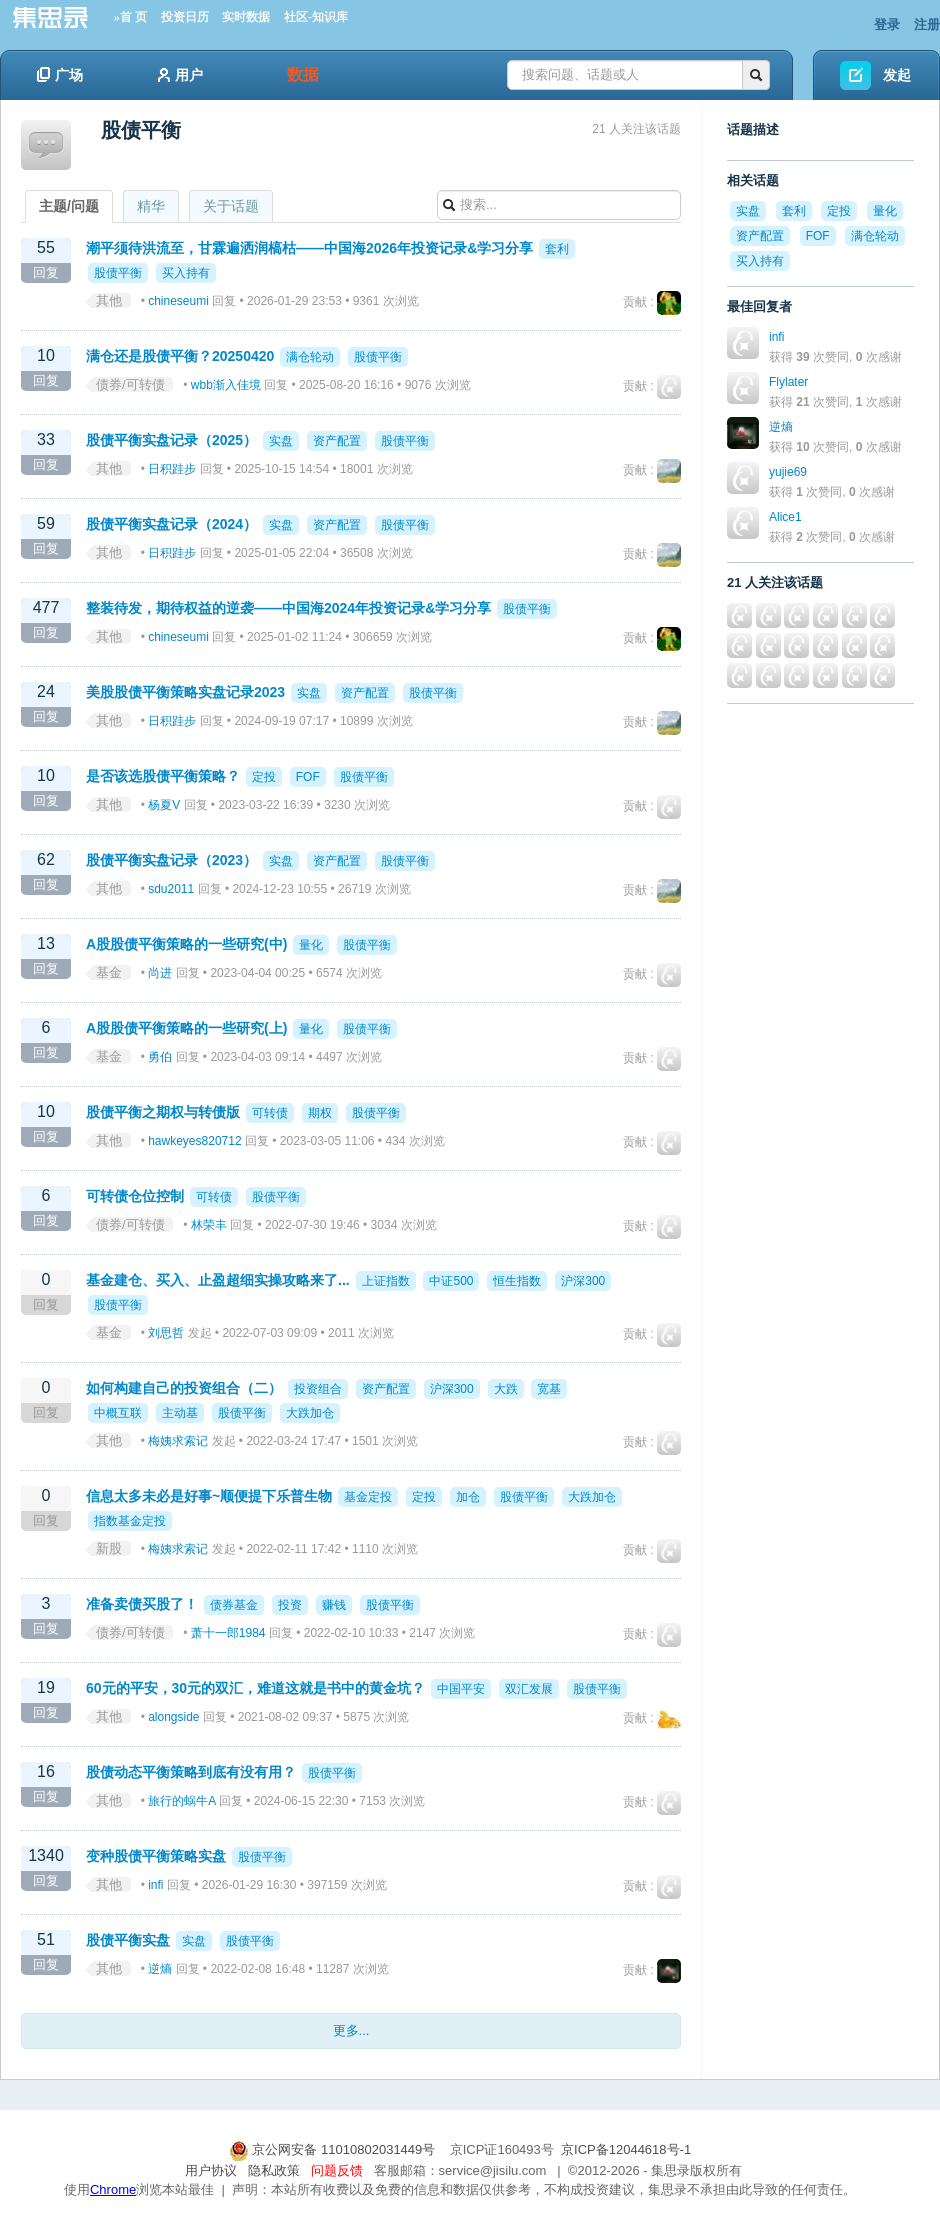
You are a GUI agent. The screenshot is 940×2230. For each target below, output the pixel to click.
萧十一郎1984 (228, 1633)
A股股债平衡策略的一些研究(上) (186, 1028)
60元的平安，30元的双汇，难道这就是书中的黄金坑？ (255, 1688)
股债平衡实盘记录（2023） (171, 860)
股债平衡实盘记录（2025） (171, 440)
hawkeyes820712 (194, 1141)
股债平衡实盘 (128, 1940)
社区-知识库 (316, 17)
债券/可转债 (130, 384)
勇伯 (160, 1057)
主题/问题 (69, 206)
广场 (60, 75)
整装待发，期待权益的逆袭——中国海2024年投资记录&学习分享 (288, 608)
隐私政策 (274, 2170)
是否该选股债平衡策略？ (163, 776)
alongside (173, 1717)
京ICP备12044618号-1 (626, 2149)
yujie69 (788, 472)
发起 (897, 75)
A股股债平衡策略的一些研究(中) (186, 944)
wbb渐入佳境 (226, 385)
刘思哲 (166, 1333)
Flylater (788, 382)
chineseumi (178, 301)
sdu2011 (171, 889)
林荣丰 (209, 1225)
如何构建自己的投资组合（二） (184, 1388)
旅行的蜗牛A (181, 1801)
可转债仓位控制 (135, 1196)
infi (155, 1885)
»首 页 (130, 17)
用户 (180, 75)
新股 (109, 1548)
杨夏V (164, 805)
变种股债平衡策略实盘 (156, 1856)
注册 (927, 24)
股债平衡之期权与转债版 (163, 1112)
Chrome (113, 2189)
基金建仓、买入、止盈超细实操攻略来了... (218, 1280)
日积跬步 (172, 469)
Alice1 (785, 517)
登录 (887, 24)
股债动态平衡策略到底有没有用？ (191, 1772)
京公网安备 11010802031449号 (334, 2149)
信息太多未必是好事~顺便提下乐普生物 (209, 1496)
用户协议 (211, 2170)
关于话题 (231, 206)
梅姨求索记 (178, 1441)
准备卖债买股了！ (142, 1604)
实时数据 (246, 17)
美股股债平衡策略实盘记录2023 (185, 692)
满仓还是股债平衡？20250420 (180, 356)
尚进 (160, 973)
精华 (151, 206)
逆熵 (160, 1969)
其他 (109, 300)
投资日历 (185, 17)
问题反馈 (337, 2170)
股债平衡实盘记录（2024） (171, 524)
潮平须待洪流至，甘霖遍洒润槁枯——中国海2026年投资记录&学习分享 (309, 248)
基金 (109, 972)
